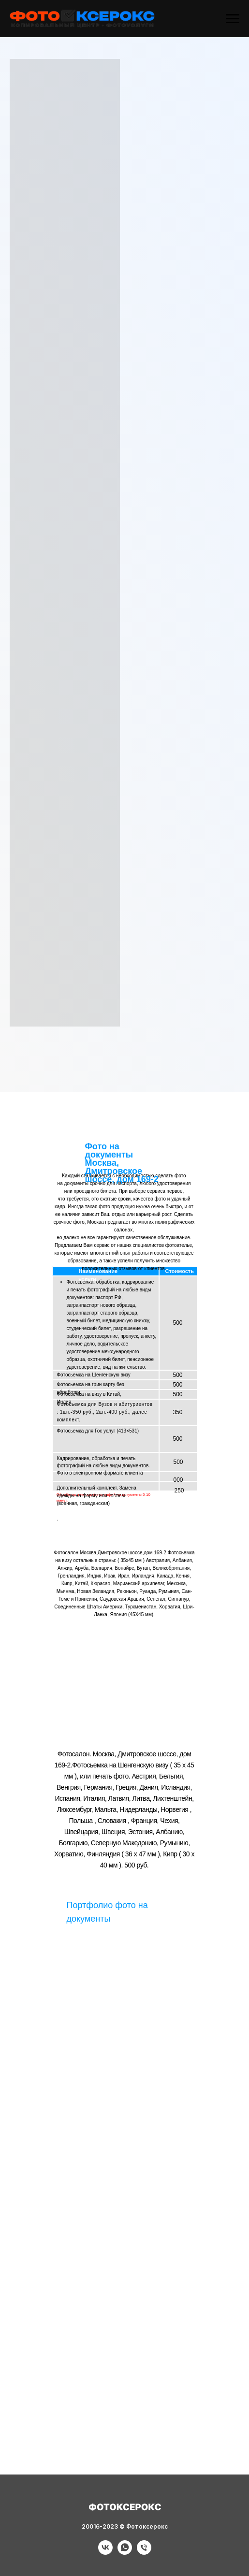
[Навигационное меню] (232, 19)
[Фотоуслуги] (105, 2552)
